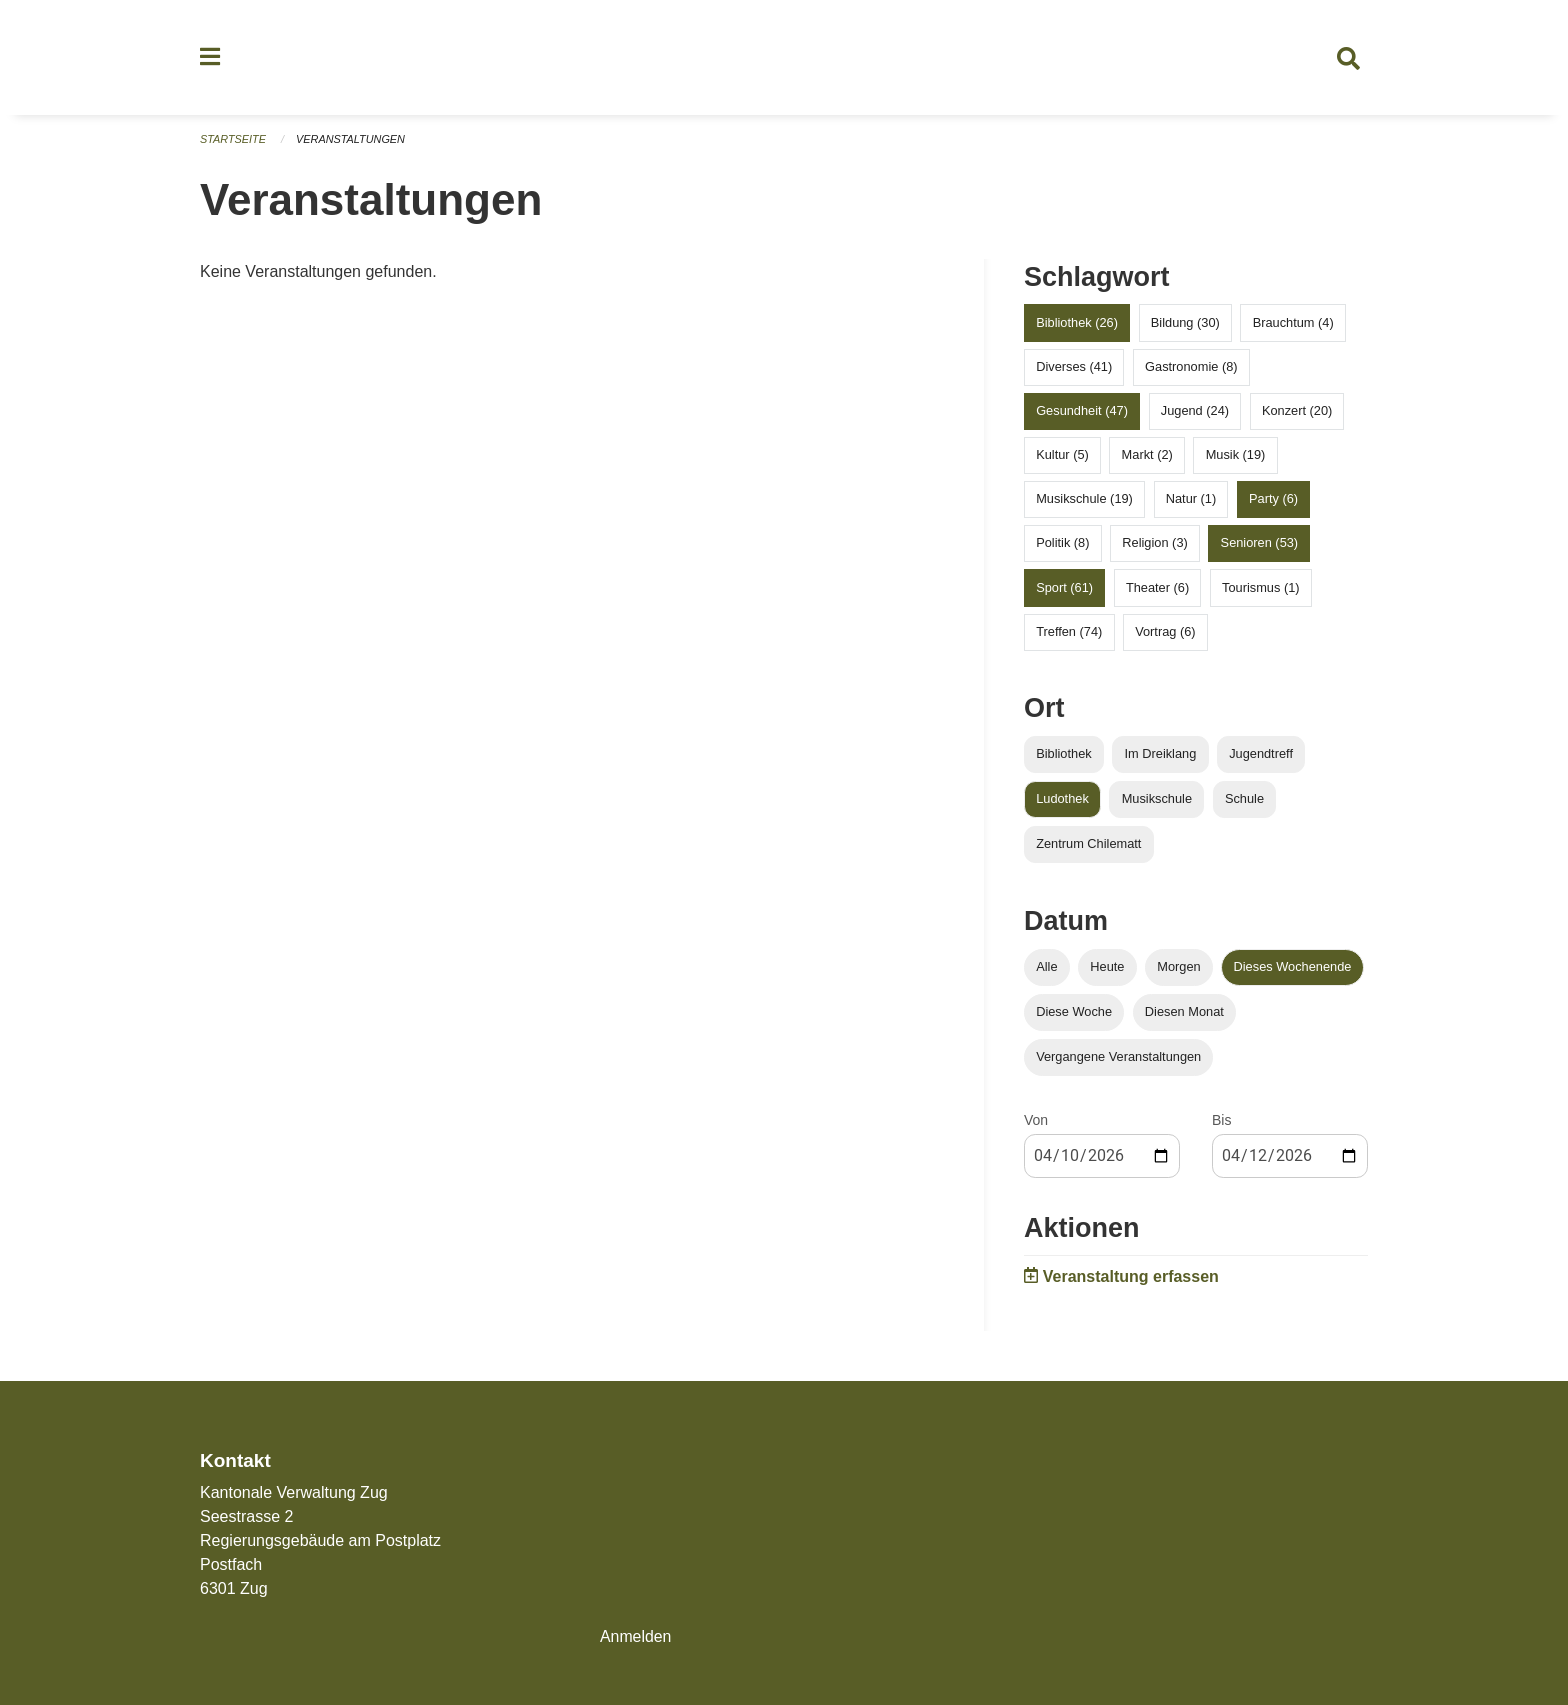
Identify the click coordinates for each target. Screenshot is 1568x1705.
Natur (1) (1191, 500)
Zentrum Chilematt (1088, 844)
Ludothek (1062, 799)
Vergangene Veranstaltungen (1118, 1058)
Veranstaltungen (352, 140)
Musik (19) (1236, 455)
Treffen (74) (1069, 632)
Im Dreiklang (1160, 754)
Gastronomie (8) (1191, 367)
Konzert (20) (1297, 411)
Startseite (233, 140)
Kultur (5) (1062, 455)
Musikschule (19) (1084, 500)
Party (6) (1273, 500)
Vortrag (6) (1165, 632)
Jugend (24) (1195, 411)
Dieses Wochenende (1293, 967)
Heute (1107, 967)
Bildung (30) (1185, 323)
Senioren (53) (1260, 544)
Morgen (1178, 967)
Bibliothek (1064, 754)
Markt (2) (1147, 455)
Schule (1244, 799)
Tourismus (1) (1261, 588)
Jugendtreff (1261, 754)
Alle (1046, 967)
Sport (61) (1064, 588)
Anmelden (636, 1636)
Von (1036, 1122)
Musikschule (1157, 799)
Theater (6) (1157, 588)
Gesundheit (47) (1082, 411)
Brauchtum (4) (1293, 323)
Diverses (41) (1074, 367)
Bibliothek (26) (1077, 323)
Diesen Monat (1184, 1013)
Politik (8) (1062, 544)
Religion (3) (1154, 544)
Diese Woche (1074, 1013)
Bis (1221, 1122)
